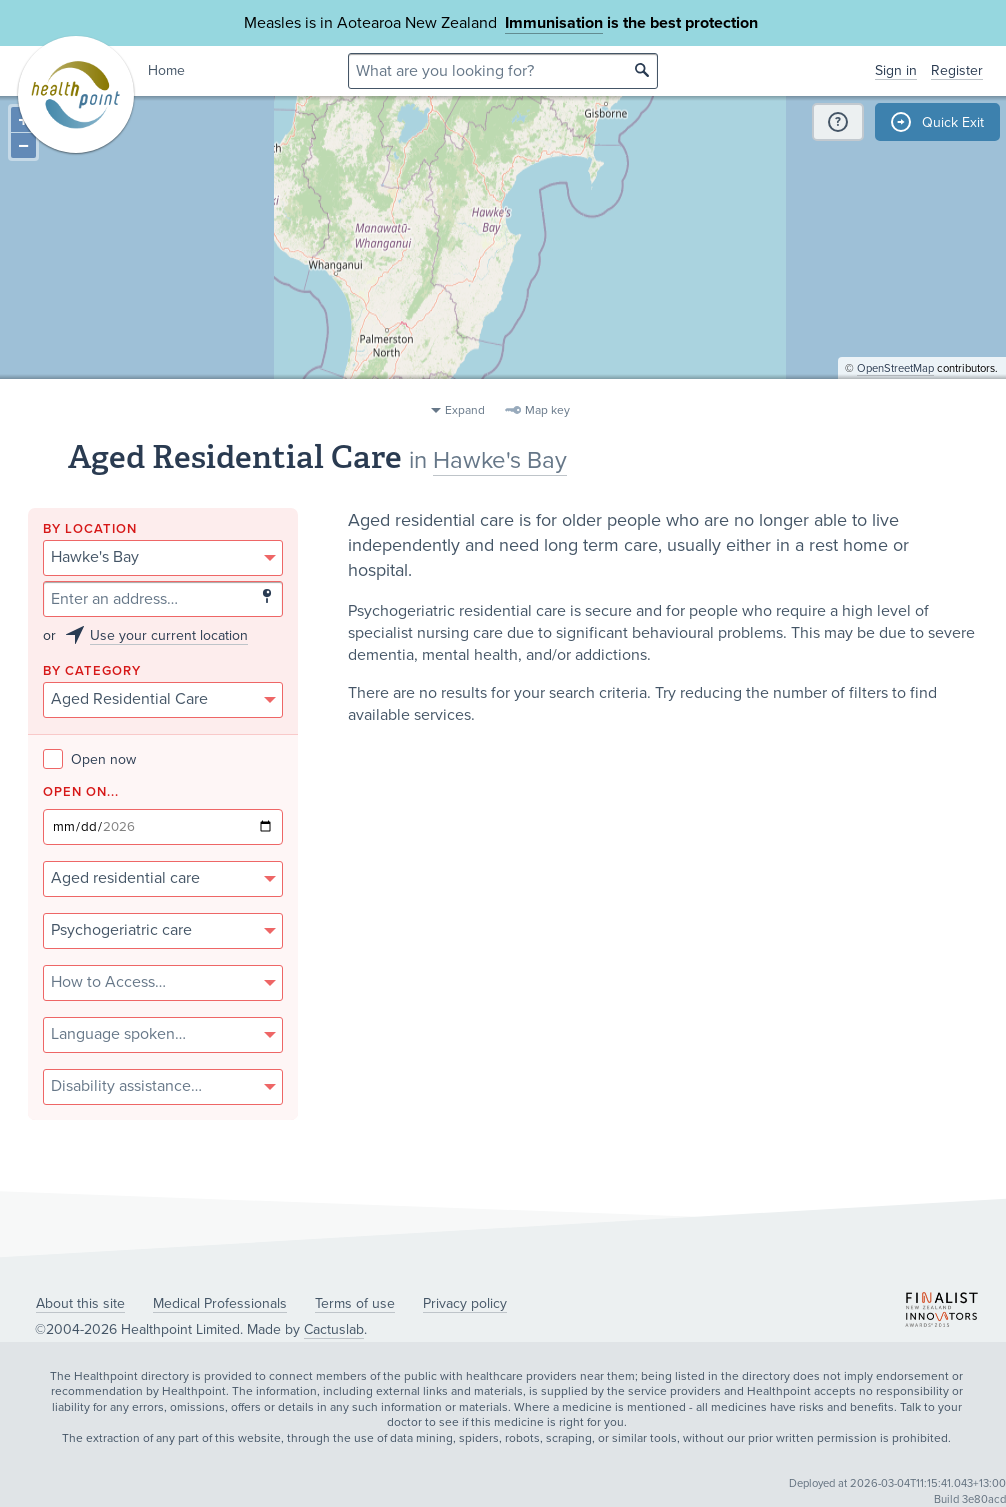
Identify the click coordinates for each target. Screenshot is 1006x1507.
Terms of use (355, 1303)
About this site (80, 1303)
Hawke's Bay (500, 460)
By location (90, 529)
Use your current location (169, 635)
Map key (547, 410)
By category (92, 671)
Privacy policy (465, 1303)
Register (957, 70)
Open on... (81, 792)
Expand (465, 410)
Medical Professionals (220, 1303)
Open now (89, 759)
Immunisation (554, 23)
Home (166, 70)
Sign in (896, 70)
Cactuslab (334, 1329)
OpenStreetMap (895, 385)
